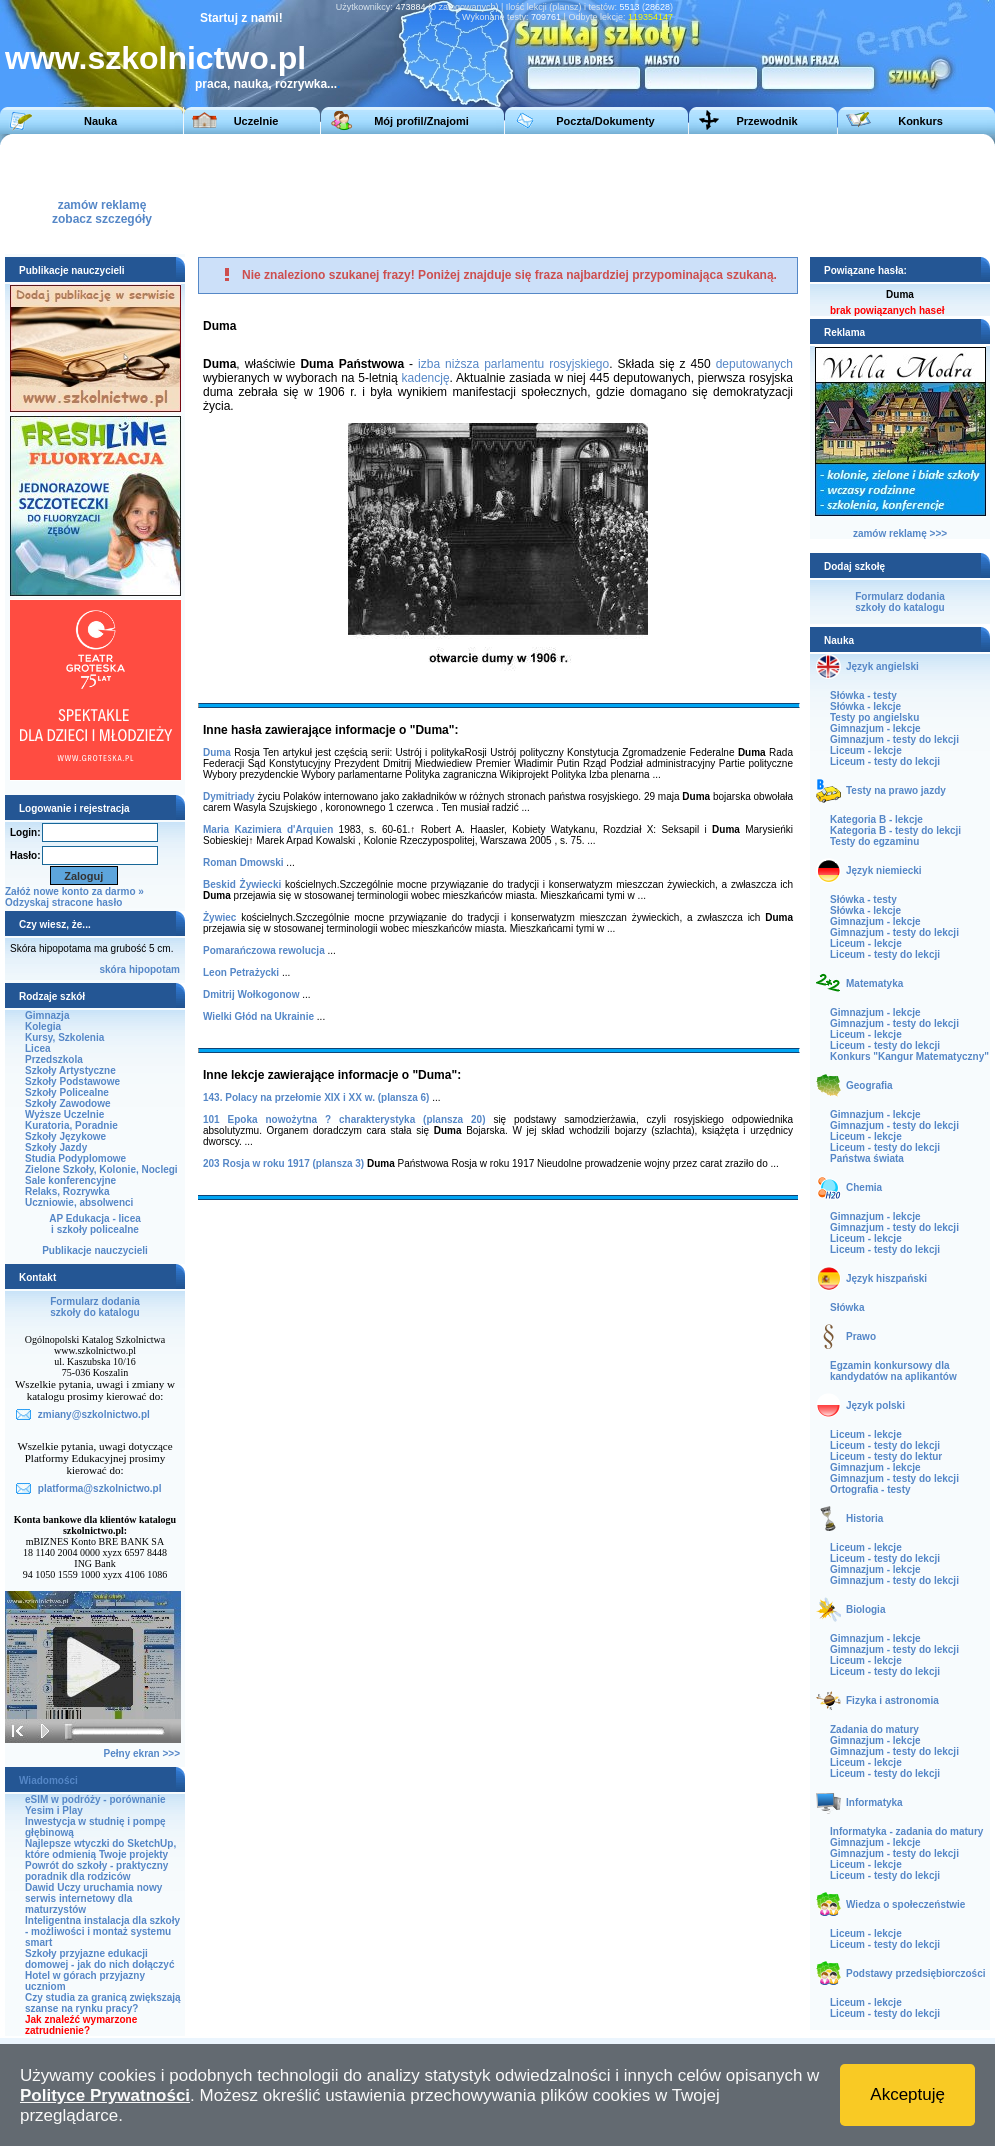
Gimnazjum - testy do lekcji (894, 739)
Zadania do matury (874, 1729)
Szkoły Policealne (67, 1092)
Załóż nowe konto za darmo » (74, 891)
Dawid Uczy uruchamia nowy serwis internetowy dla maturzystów (93, 1898)
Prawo (861, 1336)
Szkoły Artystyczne (70, 1070)
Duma (217, 752)
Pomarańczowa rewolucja (264, 950)
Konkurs (920, 121)
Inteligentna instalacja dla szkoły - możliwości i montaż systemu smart (102, 1931)
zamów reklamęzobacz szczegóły (102, 206)
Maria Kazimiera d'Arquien (268, 829)
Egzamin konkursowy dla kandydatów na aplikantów (893, 1371)
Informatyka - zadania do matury (906, 1831)
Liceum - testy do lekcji (885, 761)
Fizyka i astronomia (892, 1700)
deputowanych (754, 364)
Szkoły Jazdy (56, 1147)
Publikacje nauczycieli (95, 1250)
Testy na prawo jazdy (896, 790)
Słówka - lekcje (865, 706)
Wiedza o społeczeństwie (905, 1904)
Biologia (865, 1609)
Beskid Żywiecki (242, 884)
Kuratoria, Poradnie (71, 1125)
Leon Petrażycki (241, 972)
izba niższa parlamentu (481, 364)
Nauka (100, 121)
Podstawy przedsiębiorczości (916, 1973)
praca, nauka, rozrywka (261, 84)
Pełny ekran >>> (142, 1753)
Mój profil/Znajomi (421, 121)
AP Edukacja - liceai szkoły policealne (95, 1224)
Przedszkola (54, 1059)
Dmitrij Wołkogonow (251, 994)
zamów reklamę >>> (900, 533)
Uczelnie (256, 121)
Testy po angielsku (874, 717)
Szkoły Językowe (65, 1136)
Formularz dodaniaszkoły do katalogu (94, 1307)
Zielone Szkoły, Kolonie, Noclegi (101, 1169)
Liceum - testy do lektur (886, 1456)
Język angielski (882, 666)
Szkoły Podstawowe (72, 1081)
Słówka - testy (863, 695)
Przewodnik (766, 121)
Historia (864, 1518)
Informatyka (874, 1802)
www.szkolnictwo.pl (155, 58)
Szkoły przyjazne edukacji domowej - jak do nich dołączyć (99, 1959)
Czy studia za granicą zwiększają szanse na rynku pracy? (103, 2003)
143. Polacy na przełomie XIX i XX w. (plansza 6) (316, 1097)
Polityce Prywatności (105, 2095)
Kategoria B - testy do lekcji (895, 830)
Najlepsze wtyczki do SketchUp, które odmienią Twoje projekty (100, 1849)
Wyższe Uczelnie (64, 1114)
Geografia (869, 1085)
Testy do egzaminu (874, 841)
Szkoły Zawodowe (68, 1103)
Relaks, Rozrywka (67, 1191)
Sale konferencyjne (70, 1180)
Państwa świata (867, 1158)
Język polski (875, 1405)
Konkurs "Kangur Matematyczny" (909, 1056)
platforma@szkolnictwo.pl (100, 1488)
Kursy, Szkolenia (64, 1037)
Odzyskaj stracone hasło (63, 902)
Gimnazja (47, 1015)
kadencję (426, 378)
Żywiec (219, 917)
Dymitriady (229, 796)
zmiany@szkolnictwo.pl (94, 1414)
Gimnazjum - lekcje (875, 728)
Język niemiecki (884, 870)
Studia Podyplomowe (75, 1158)
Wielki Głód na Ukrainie (258, 1016)
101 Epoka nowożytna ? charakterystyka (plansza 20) (344, 1119)
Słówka (847, 1307)
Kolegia (43, 1026)
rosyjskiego (579, 364)
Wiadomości (48, 1780)
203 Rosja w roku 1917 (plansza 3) (283, 1163)
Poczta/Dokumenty (605, 121)
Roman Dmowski (243, 862)
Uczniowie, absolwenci (79, 1202)
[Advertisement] (492, 194)
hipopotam (154, 969)
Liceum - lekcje (866, 750)
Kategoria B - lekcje (876, 819)
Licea (38, 1048)
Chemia (864, 1187)
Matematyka (874, 983)
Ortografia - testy (870, 1489)
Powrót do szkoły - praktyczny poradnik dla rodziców (96, 1871)
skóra (112, 969)
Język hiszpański (886, 1278)
